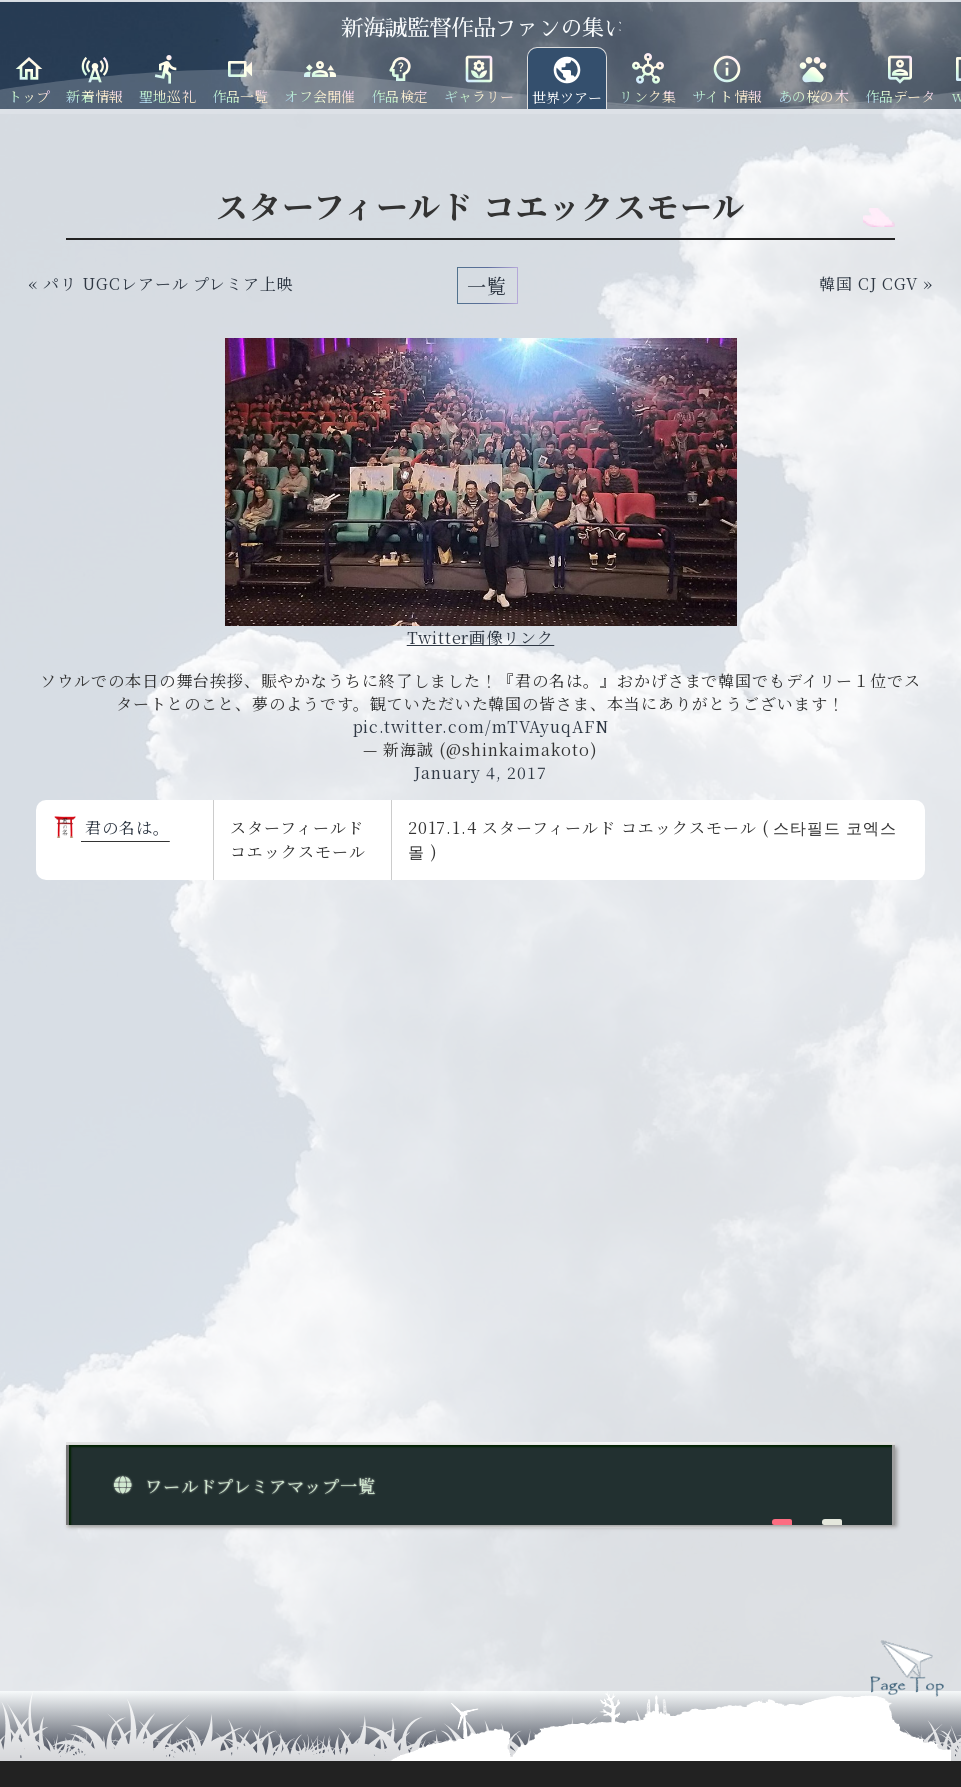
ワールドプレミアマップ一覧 (241, 1485)
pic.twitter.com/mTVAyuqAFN (481, 726)
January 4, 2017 (480, 772)
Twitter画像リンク (481, 637)
